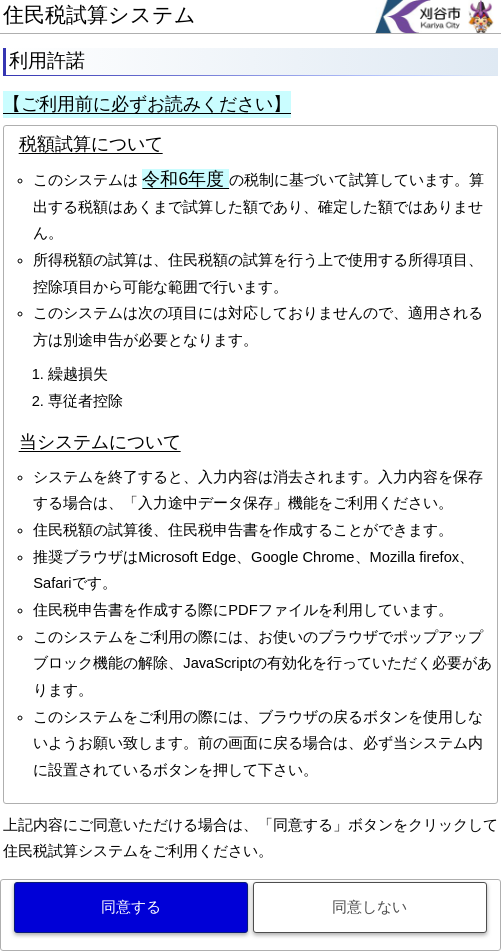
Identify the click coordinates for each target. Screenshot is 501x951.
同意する (131, 907)
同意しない (369, 907)
